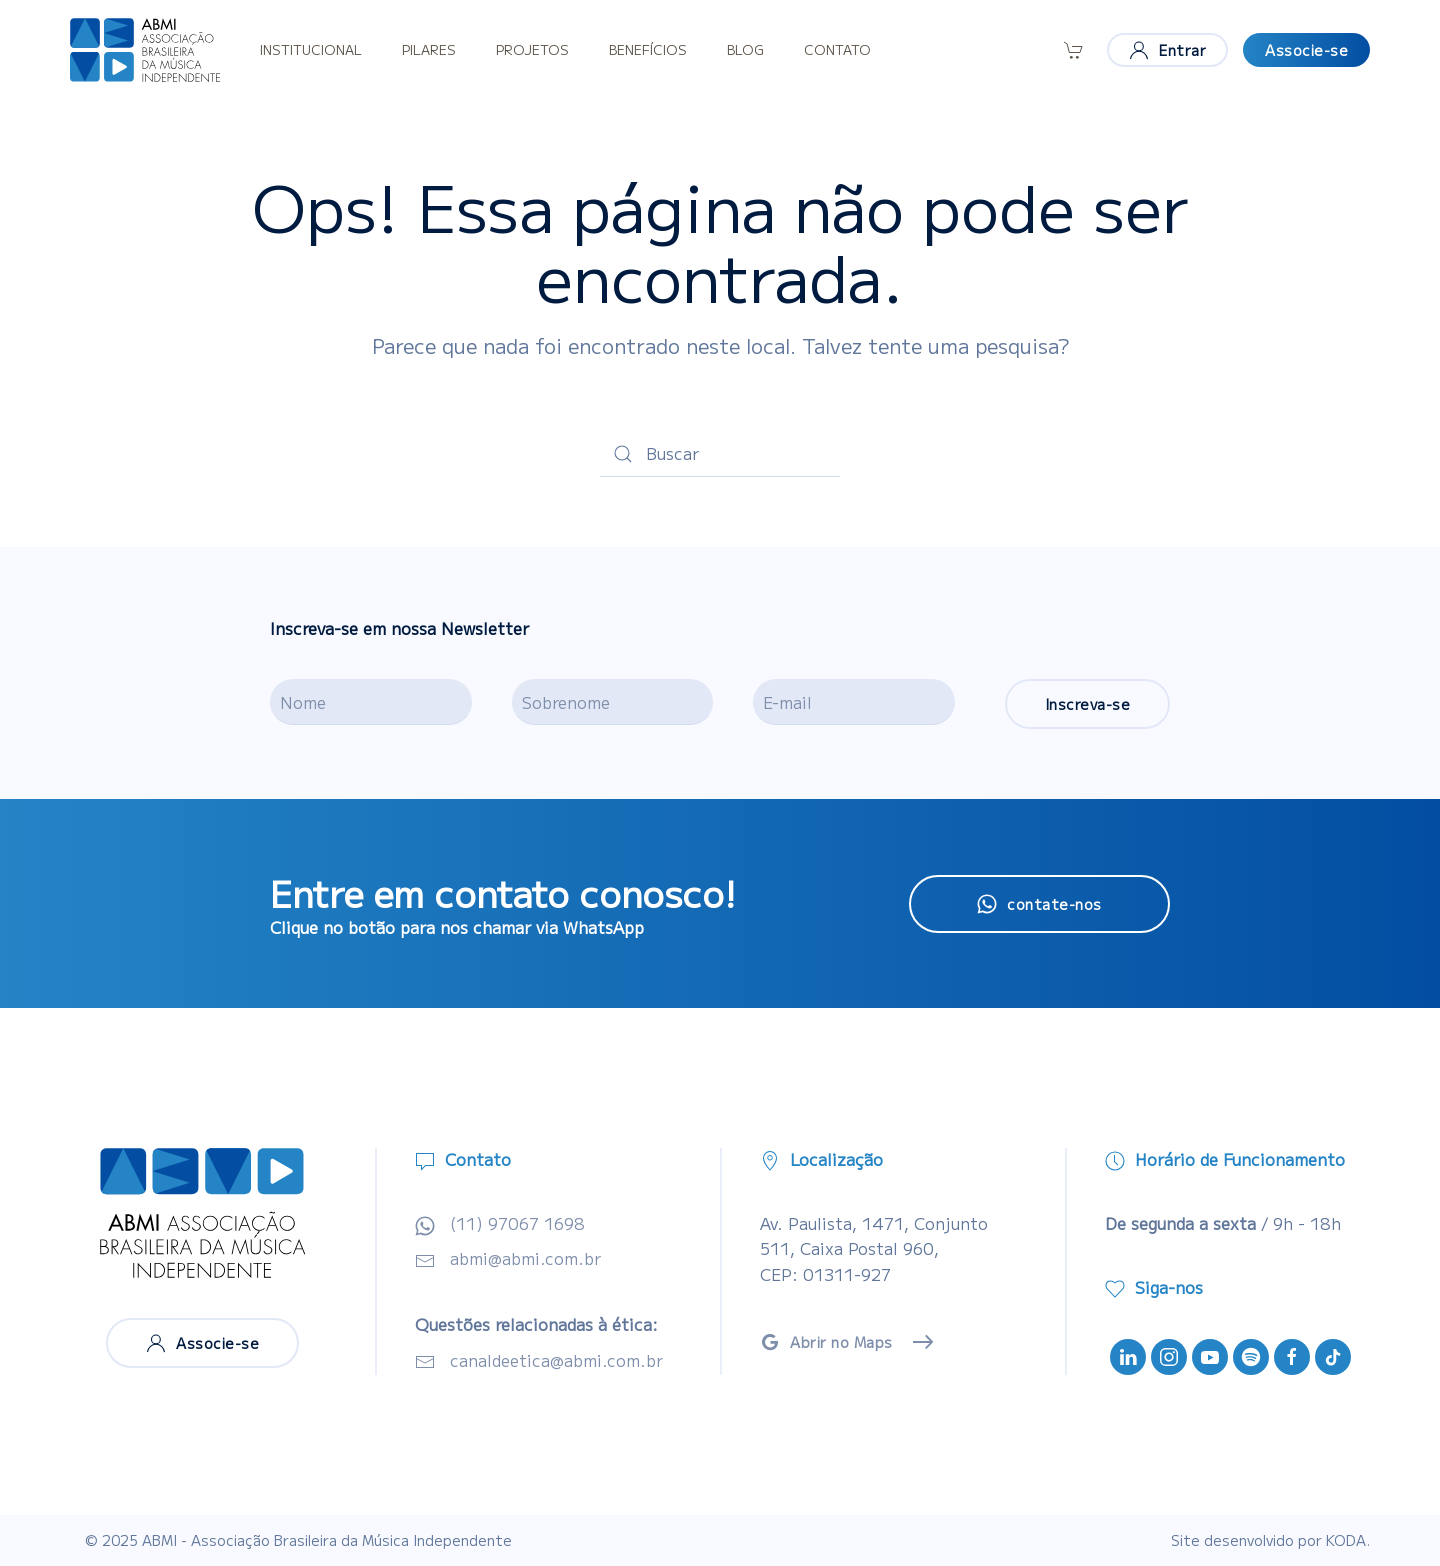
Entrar (1167, 50)
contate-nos (1039, 904)
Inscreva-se (1088, 704)
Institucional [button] (311, 49)
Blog (745, 49)
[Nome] (371, 702)
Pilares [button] (429, 49)
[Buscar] (720, 454)
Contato (837, 49)
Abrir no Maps (826, 1342)
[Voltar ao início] (145, 50)
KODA (1346, 1540)
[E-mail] (854, 702)
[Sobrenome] (613, 702)
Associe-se (1306, 50)
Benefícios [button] (648, 49)
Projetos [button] (532, 49)
